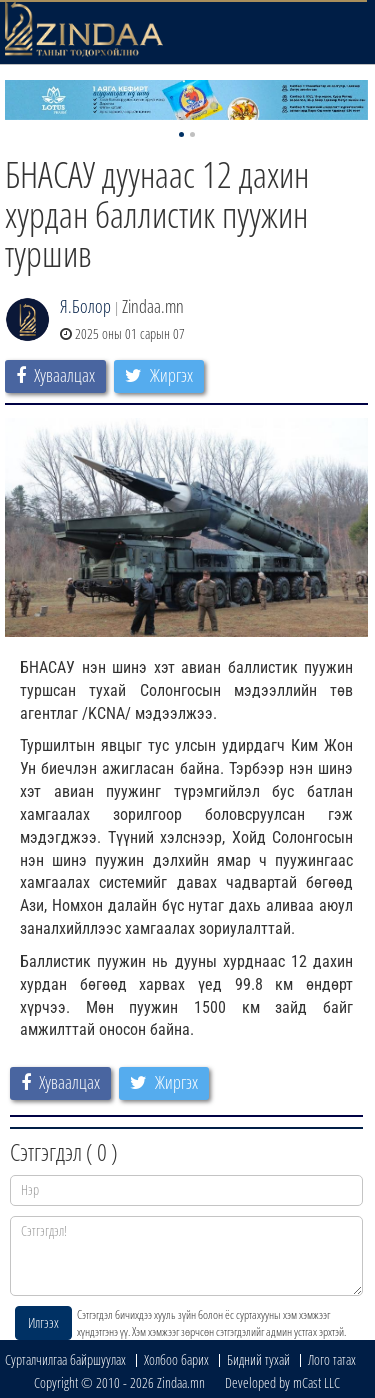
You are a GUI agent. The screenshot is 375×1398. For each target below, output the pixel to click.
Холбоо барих (176, 1359)
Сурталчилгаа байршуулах (65, 1359)
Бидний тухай (258, 1359)
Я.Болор (85, 306)
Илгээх (43, 1322)
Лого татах (332, 1359)
